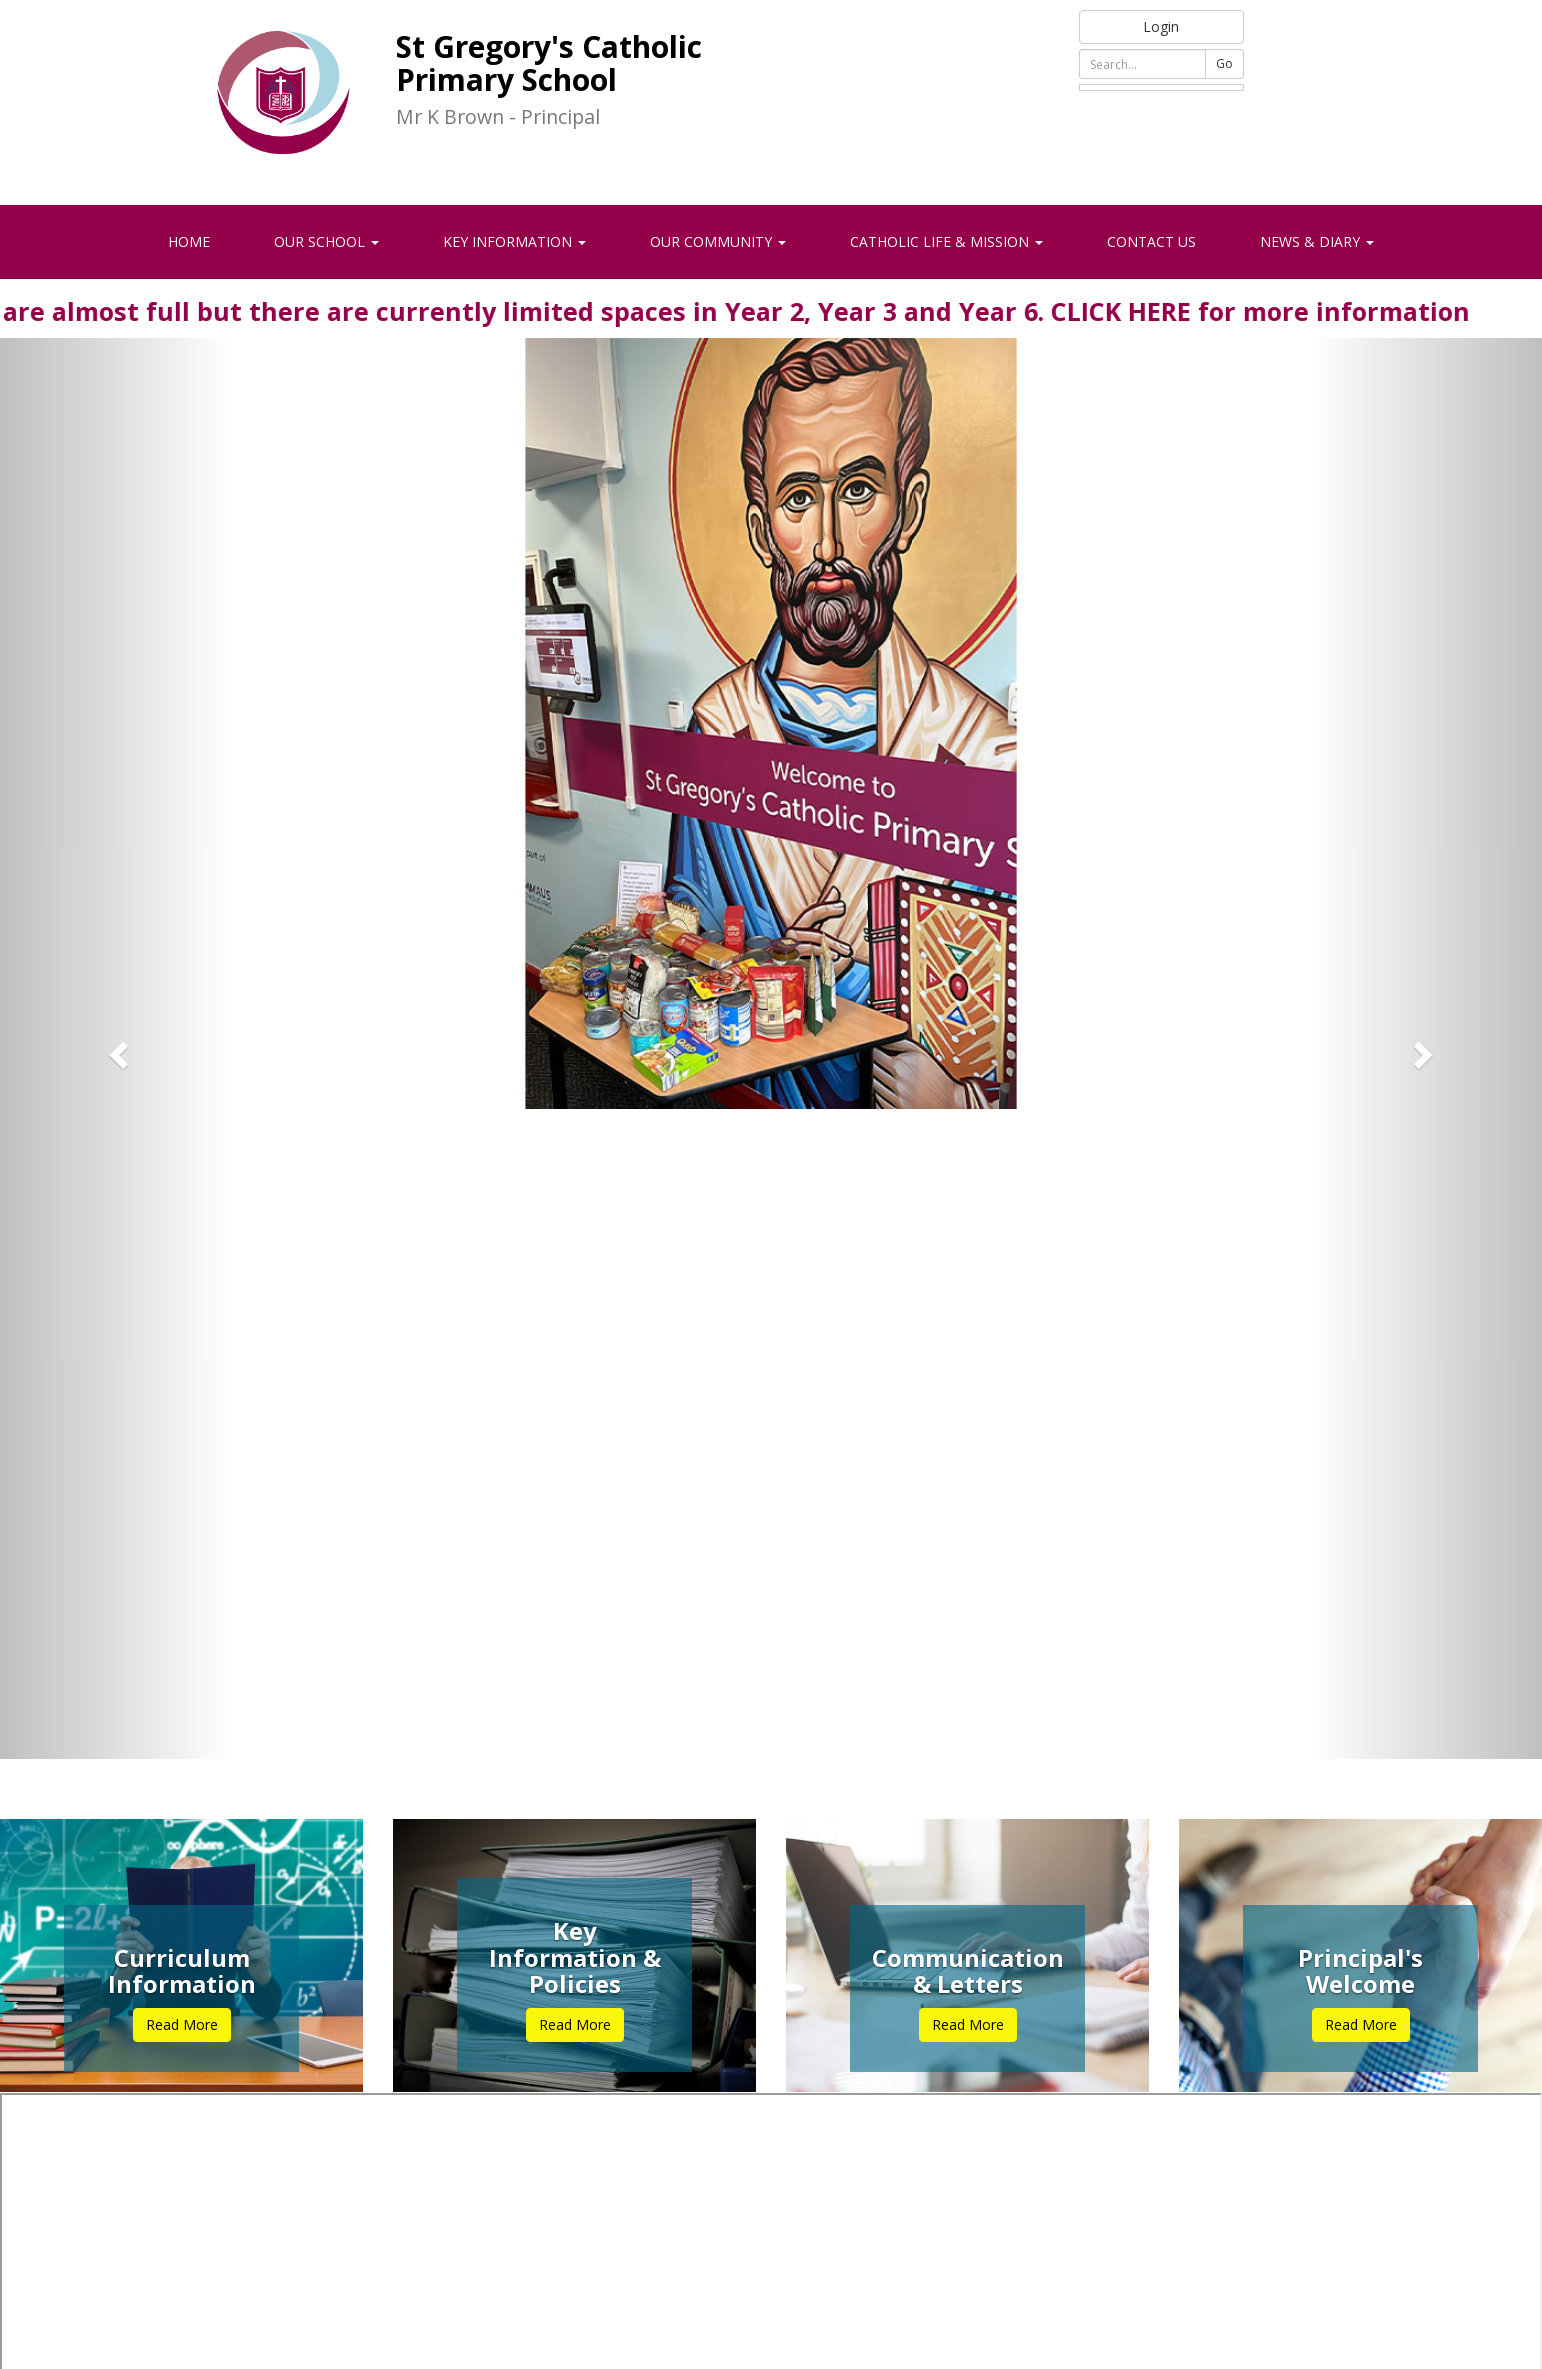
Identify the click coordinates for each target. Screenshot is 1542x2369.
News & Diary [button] (1317, 241)
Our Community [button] (718, 241)
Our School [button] (326, 241)
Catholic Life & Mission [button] (946, 241)
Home (189, 241)
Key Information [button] (514, 241)
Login (1161, 26)
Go (1224, 63)
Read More (182, 2024)
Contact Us (1151, 241)
